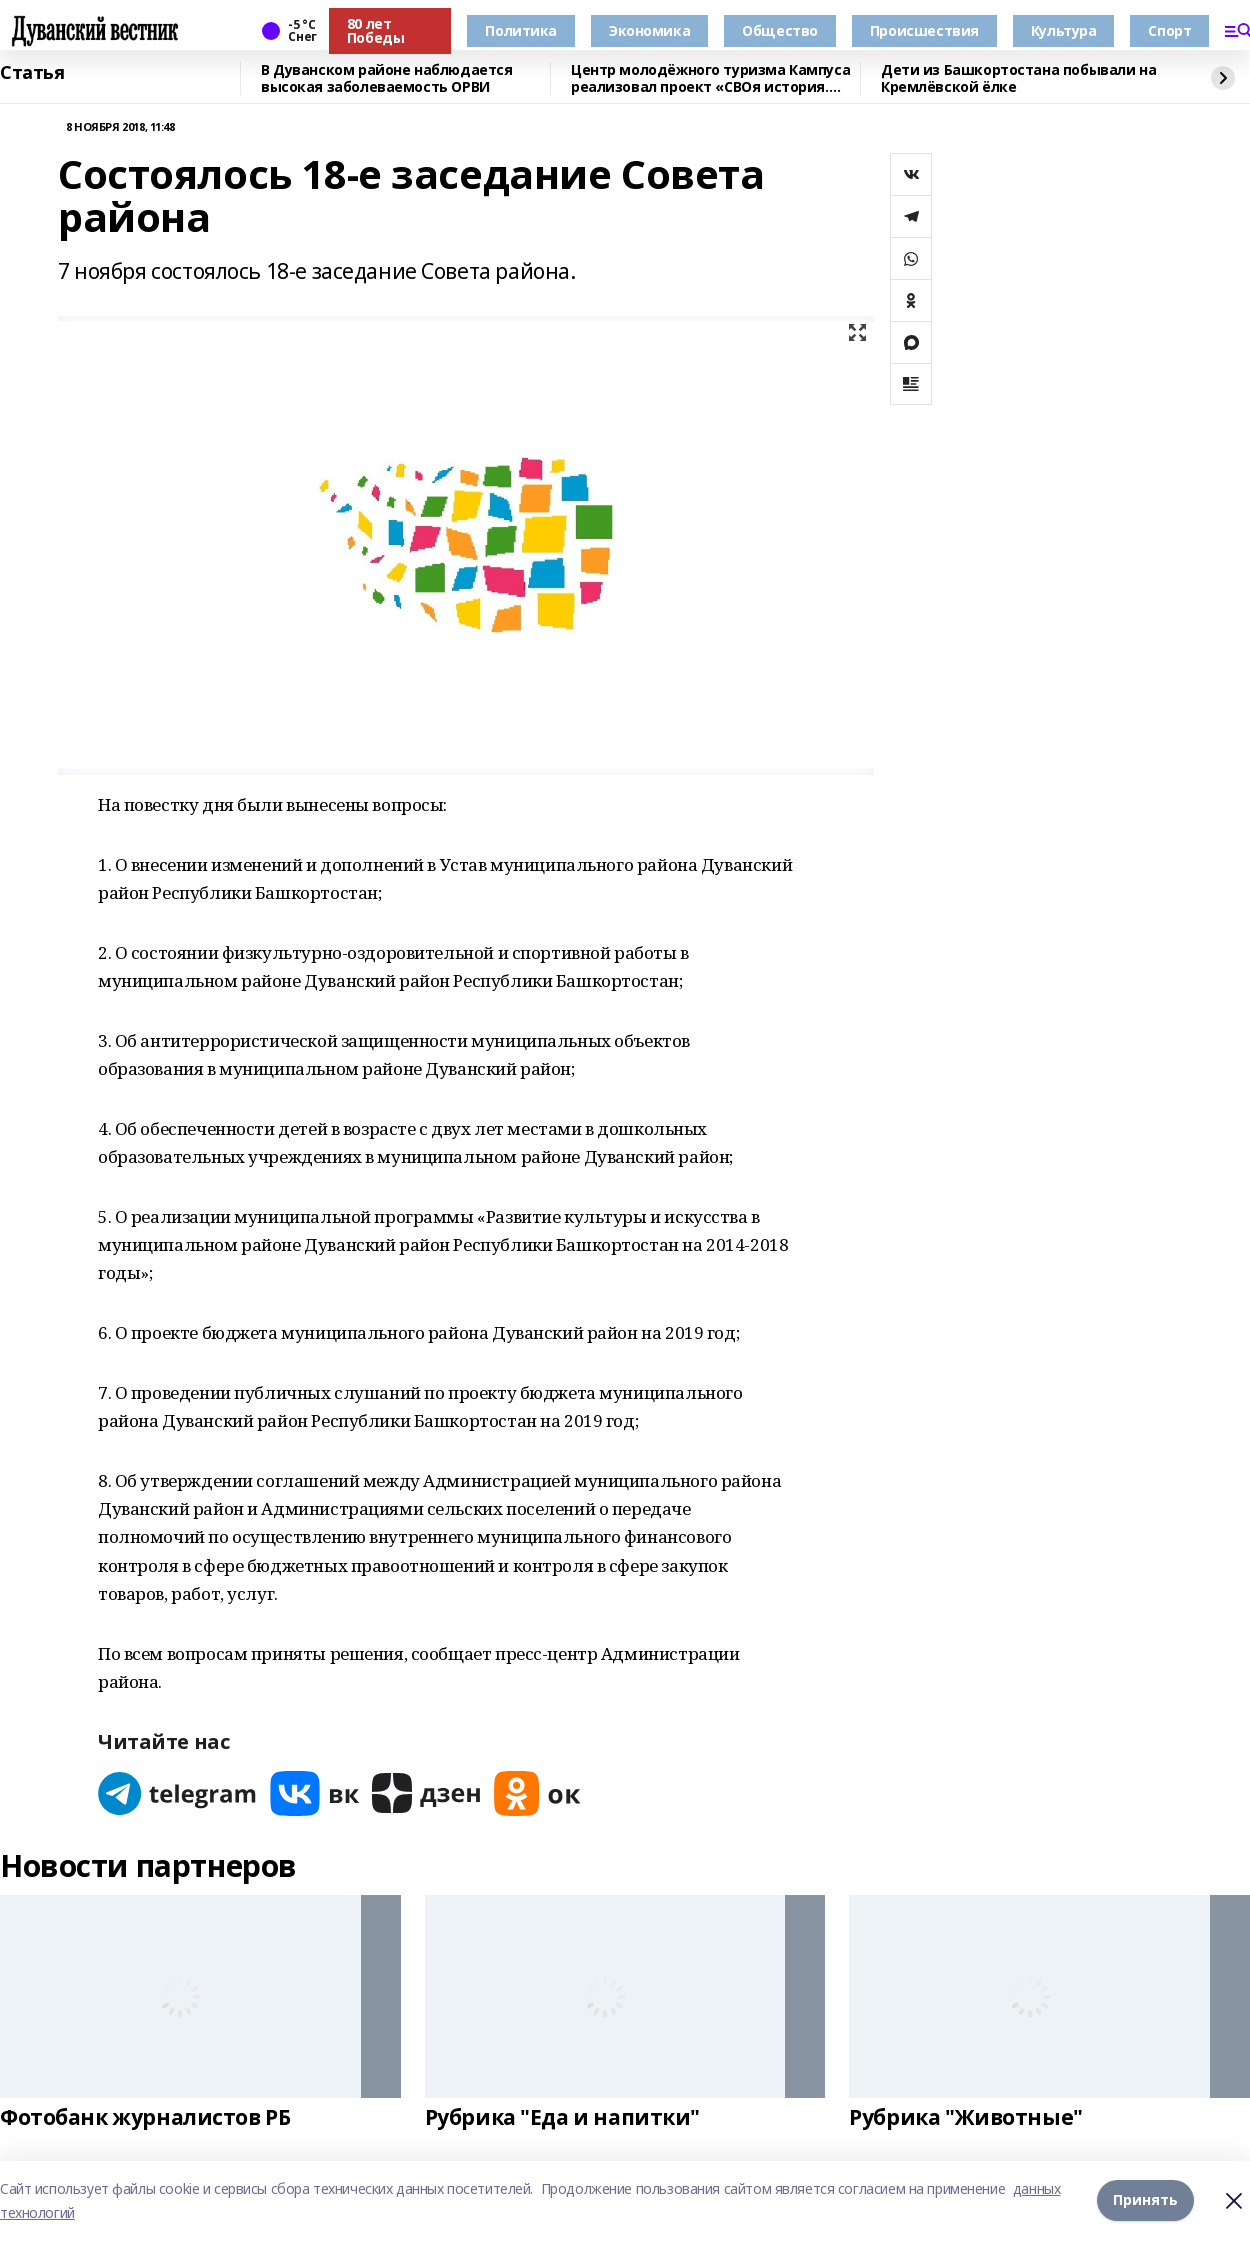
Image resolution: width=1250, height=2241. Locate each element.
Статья (32, 73)
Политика (521, 30)
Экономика (649, 30)
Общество (780, 30)
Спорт (1169, 30)
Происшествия (924, 30)
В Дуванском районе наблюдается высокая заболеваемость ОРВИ (386, 78)
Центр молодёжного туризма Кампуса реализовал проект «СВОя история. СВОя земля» (710, 78)
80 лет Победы (375, 30)
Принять (1145, 2200)
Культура (1064, 30)
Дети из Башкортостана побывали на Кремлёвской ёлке (1018, 78)
